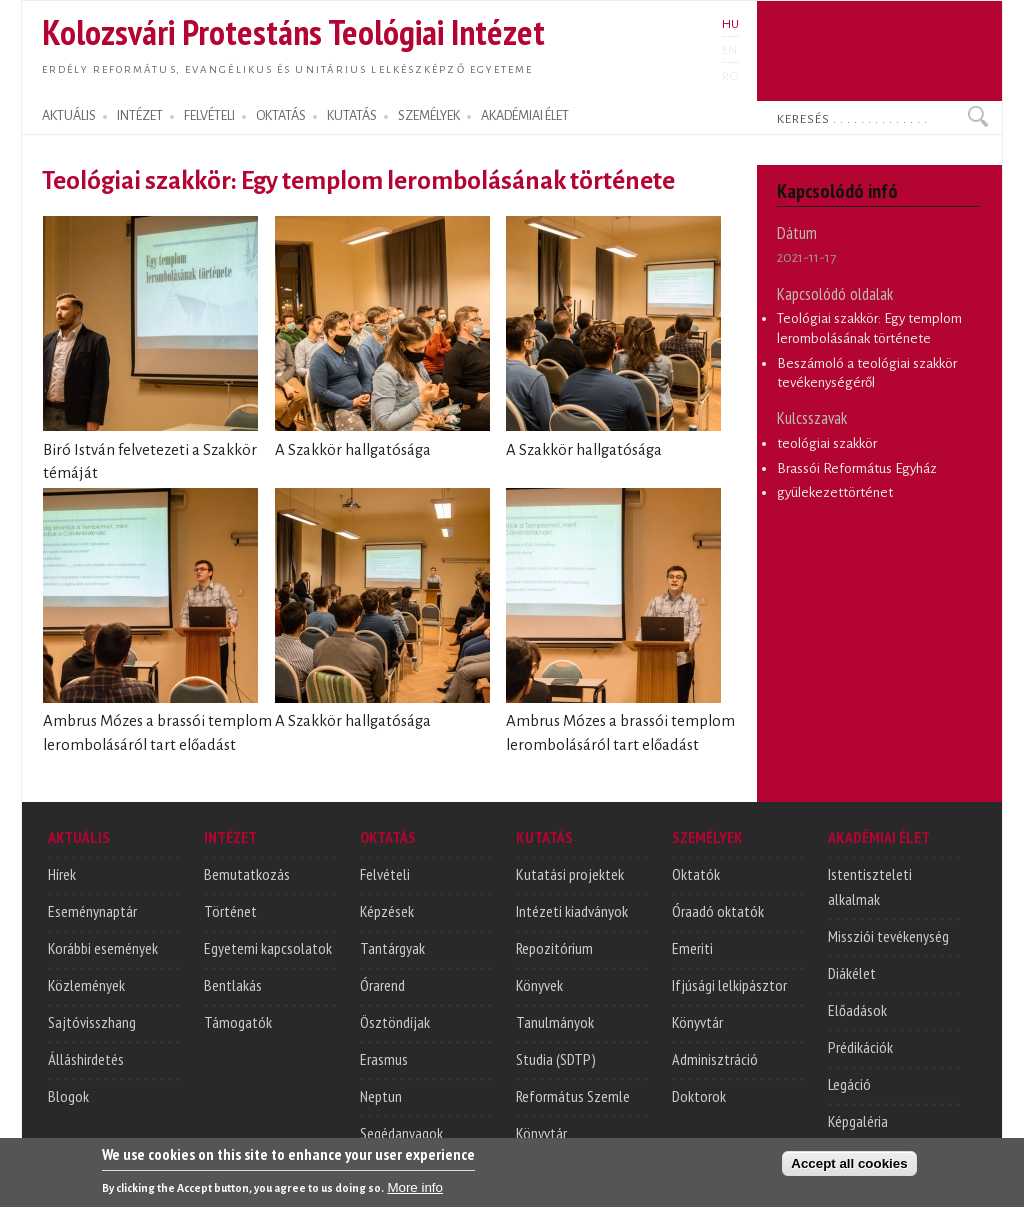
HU (730, 24)
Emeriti (692, 948)
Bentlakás (233, 985)
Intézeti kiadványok (572, 911)
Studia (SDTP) (556, 1059)
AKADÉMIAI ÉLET (525, 116)
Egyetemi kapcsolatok (268, 948)
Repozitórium (554, 948)
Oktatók (696, 874)
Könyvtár (541, 1133)
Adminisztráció (715, 1059)
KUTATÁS (352, 116)
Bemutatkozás (247, 874)
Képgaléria (858, 1121)
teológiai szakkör (827, 443)
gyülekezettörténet (835, 492)
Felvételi (385, 874)
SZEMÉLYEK (429, 116)
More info (415, 1190)
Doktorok (699, 1096)
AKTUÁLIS (69, 116)
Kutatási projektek (570, 874)
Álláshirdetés (86, 1059)
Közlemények (86, 985)
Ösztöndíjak (395, 1022)
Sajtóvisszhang (92, 1022)
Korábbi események (103, 948)
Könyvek (539, 985)
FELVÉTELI (209, 116)
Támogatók (238, 1022)
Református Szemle (573, 1096)
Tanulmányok (555, 1022)
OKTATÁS (281, 116)
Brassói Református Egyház (857, 468)
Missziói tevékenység (888, 936)
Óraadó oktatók (718, 911)
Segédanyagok (401, 1133)
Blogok (68, 1096)
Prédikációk (860, 1047)
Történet (230, 911)
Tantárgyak (392, 948)
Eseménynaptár (92, 911)
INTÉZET (140, 116)
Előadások (857, 1010)
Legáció (849, 1084)
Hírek (62, 874)
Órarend (382, 985)
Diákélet (852, 973)
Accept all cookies (849, 1166)
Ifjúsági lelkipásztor (729, 985)
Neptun (381, 1096)
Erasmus (384, 1059)
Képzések (387, 911)
